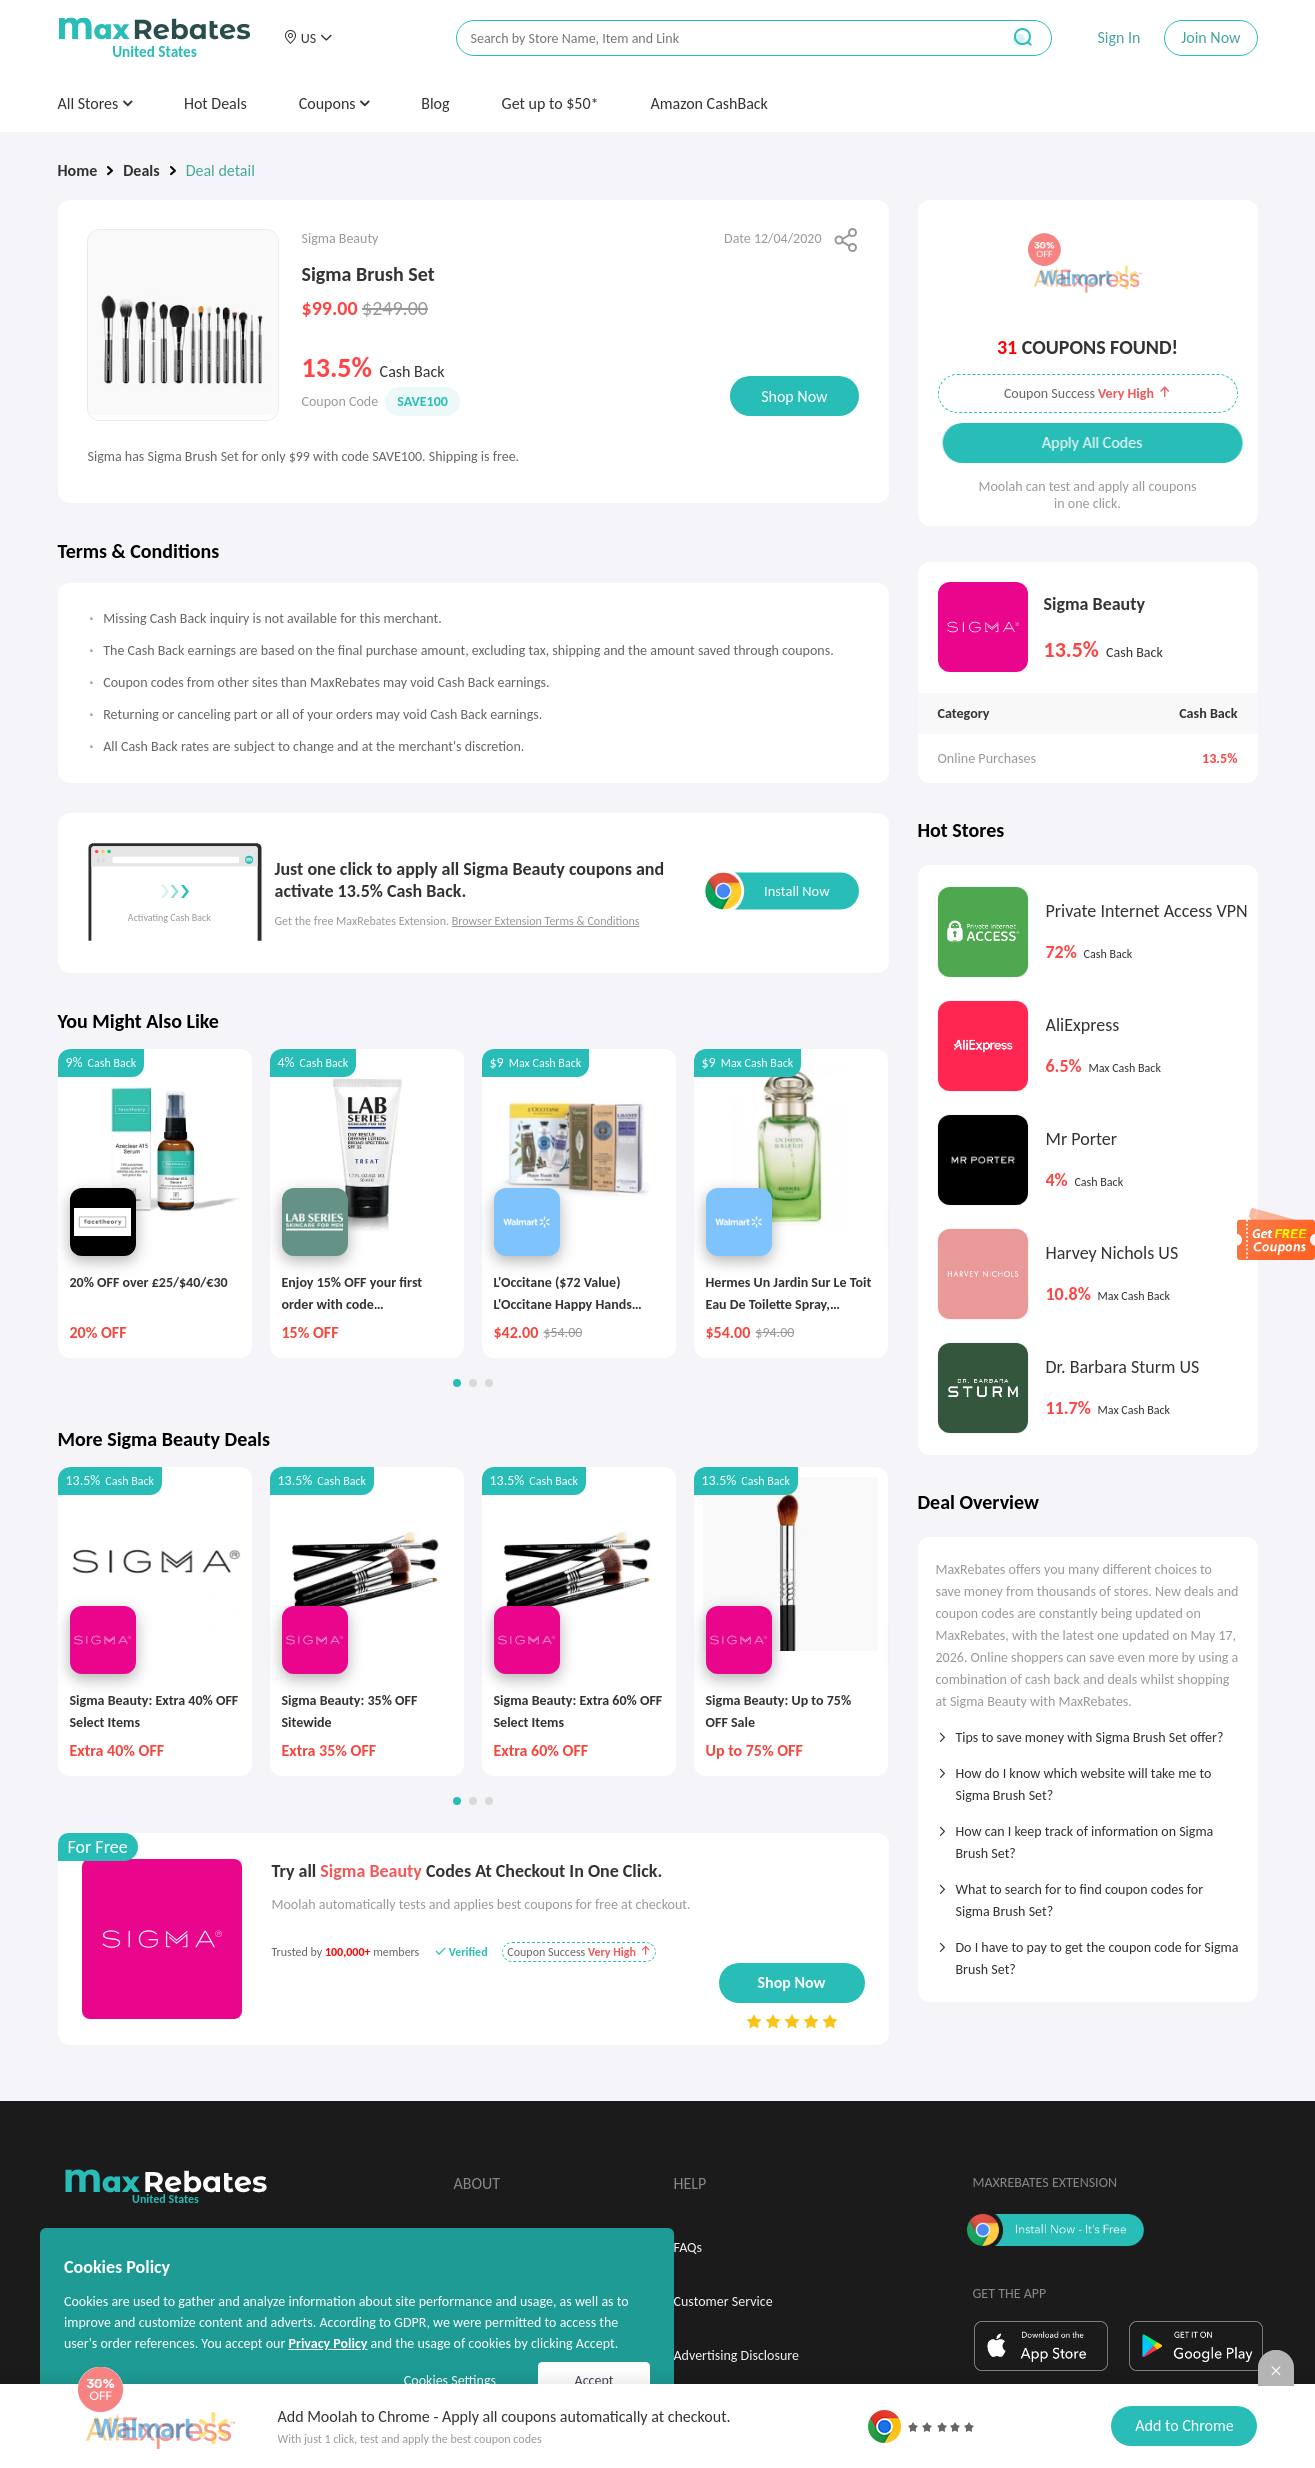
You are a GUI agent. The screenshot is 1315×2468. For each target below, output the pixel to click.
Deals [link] (141, 170)
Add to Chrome (1184, 2425)
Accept (594, 2380)
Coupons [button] (334, 103)
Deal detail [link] (220, 170)
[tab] (1088, 1731)
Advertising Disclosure (736, 2355)
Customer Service (723, 2301)
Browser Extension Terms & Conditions (546, 921)
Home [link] (78, 170)
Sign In (1118, 37)
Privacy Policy (327, 2343)
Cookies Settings (450, 2380)
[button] (308, 38)
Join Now (1210, 37)
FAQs (688, 2247)
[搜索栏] (715, 38)
